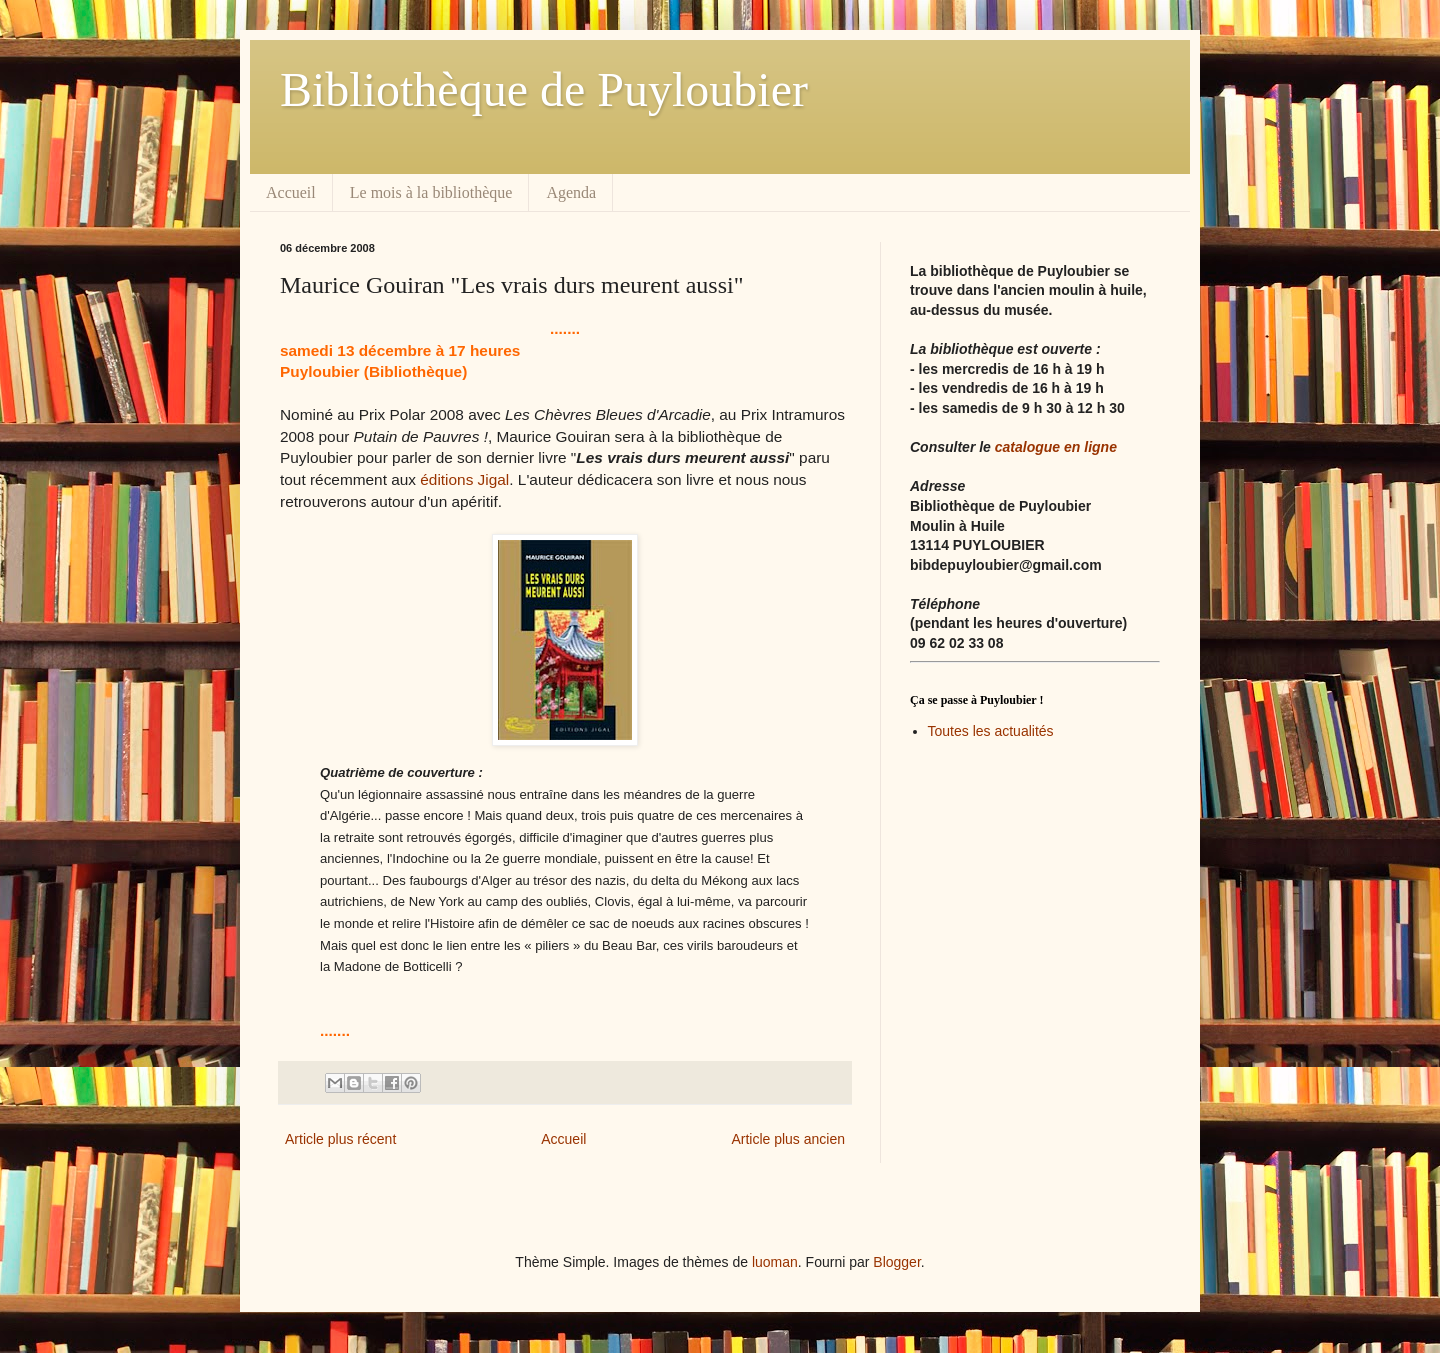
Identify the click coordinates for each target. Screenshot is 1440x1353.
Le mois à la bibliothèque (431, 192)
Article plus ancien (788, 1139)
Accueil (291, 192)
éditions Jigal (464, 479)
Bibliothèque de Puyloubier (544, 89)
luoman (775, 1262)
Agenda (571, 192)
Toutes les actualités (991, 731)
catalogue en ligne (1056, 447)
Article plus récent (340, 1139)
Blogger (896, 1262)
